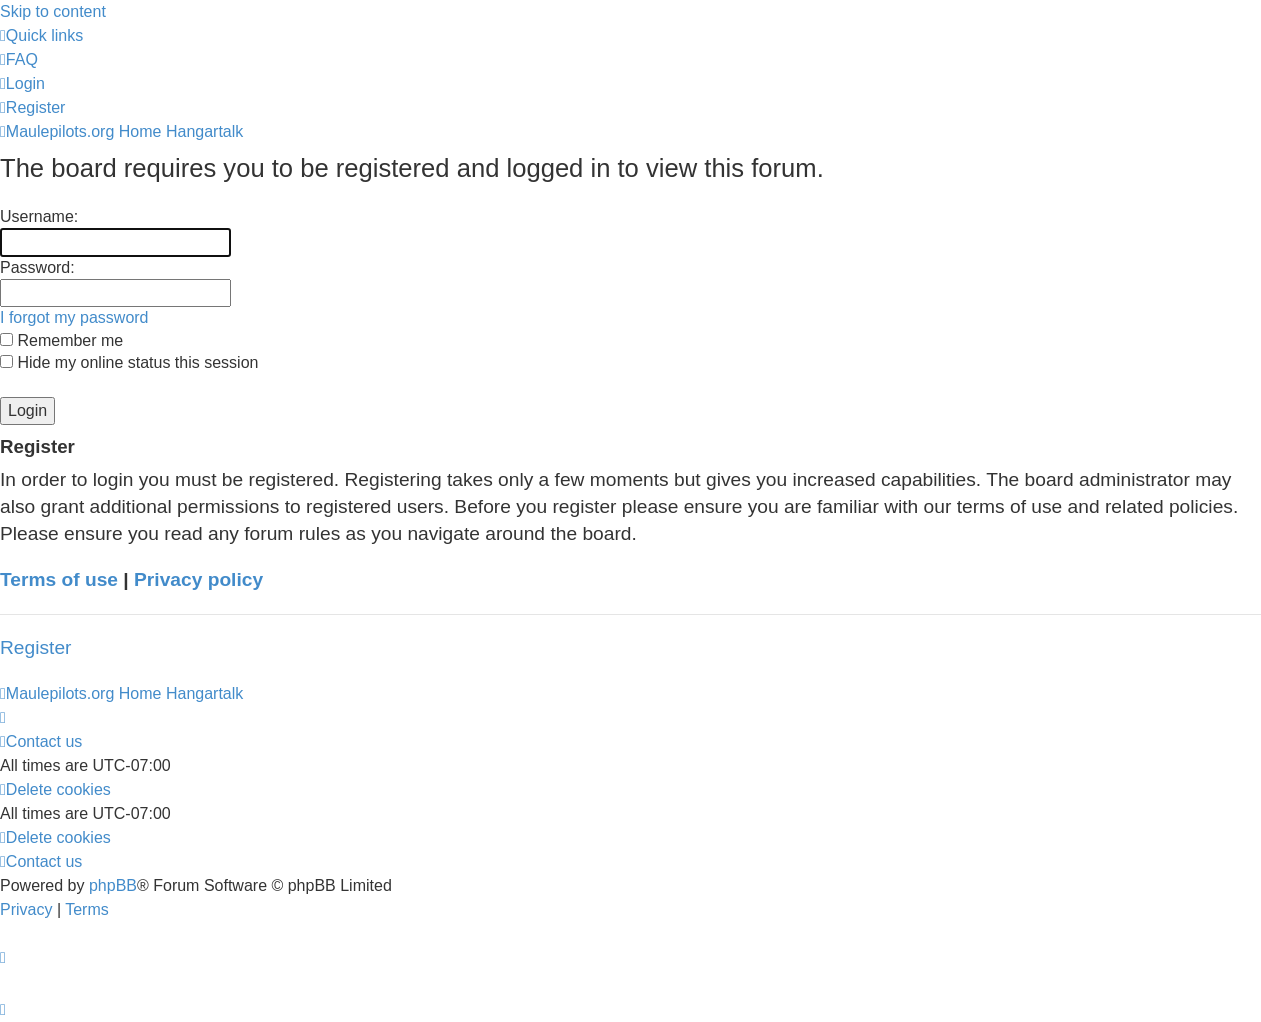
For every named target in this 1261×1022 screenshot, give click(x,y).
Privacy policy (198, 579)
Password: (37, 267)
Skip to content (53, 11)
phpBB (113, 885)
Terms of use (59, 579)
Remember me (61, 340)
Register (35, 647)
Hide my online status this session (129, 362)
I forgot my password (74, 317)
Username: (39, 216)
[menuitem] (19, 59)
